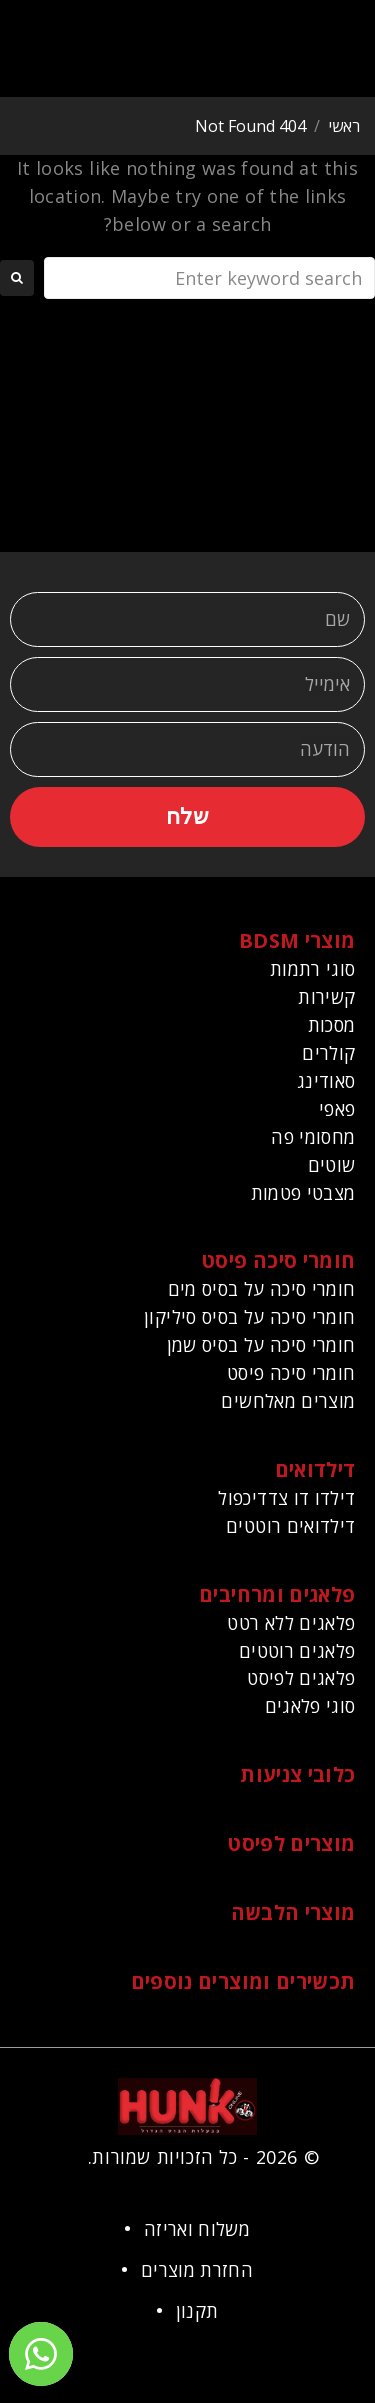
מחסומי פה (313, 1137)
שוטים (332, 1165)
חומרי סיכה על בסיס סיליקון (249, 1317)
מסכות (332, 1025)
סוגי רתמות (313, 969)
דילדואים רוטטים (290, 1526)
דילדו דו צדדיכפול (286, 1498)
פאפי (337, 1109)
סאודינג (326, 1081)
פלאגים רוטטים (297, 1651)
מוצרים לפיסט (291, 1843)
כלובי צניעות (297, 1774)
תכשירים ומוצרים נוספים (243, 1981)
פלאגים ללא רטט (291, 1623)
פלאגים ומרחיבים (277, 1594)
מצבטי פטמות (303, 1193)
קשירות (326, 997)
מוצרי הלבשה (293, 1912)
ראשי (344, 126)
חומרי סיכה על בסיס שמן (261, 1345)
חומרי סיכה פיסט (278, 1260)
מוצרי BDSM (297, 940)
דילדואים (315, 1469)
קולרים (328, 1053)
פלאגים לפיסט (301, 1678)
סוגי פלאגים (310, 1706)
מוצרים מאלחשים (288, 1401)
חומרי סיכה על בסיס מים (262, 1289)
